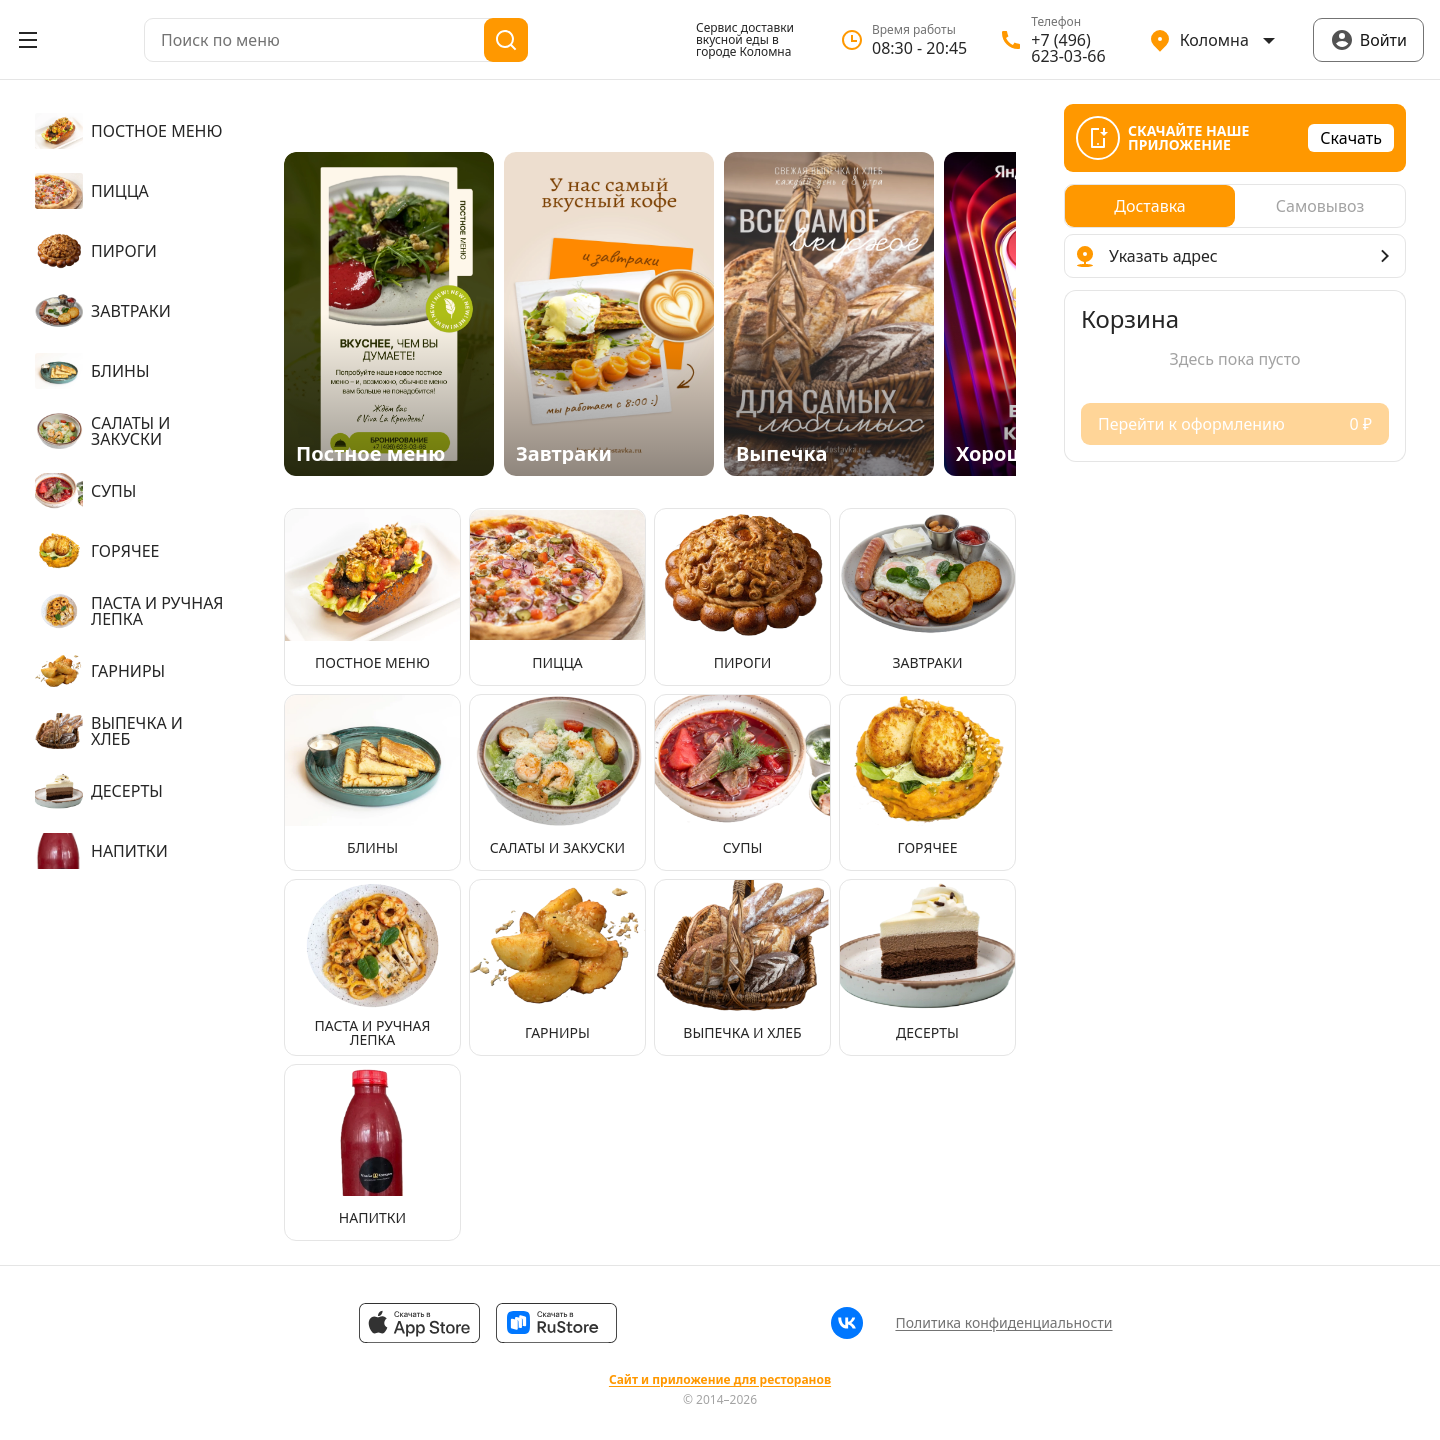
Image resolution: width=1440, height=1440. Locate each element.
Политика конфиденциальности (1003, 1322)
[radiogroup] (1235, 206)
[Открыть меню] (28, 40)
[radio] (1150, 206)
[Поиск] (506, 40)
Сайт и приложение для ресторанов (720, 1380)
